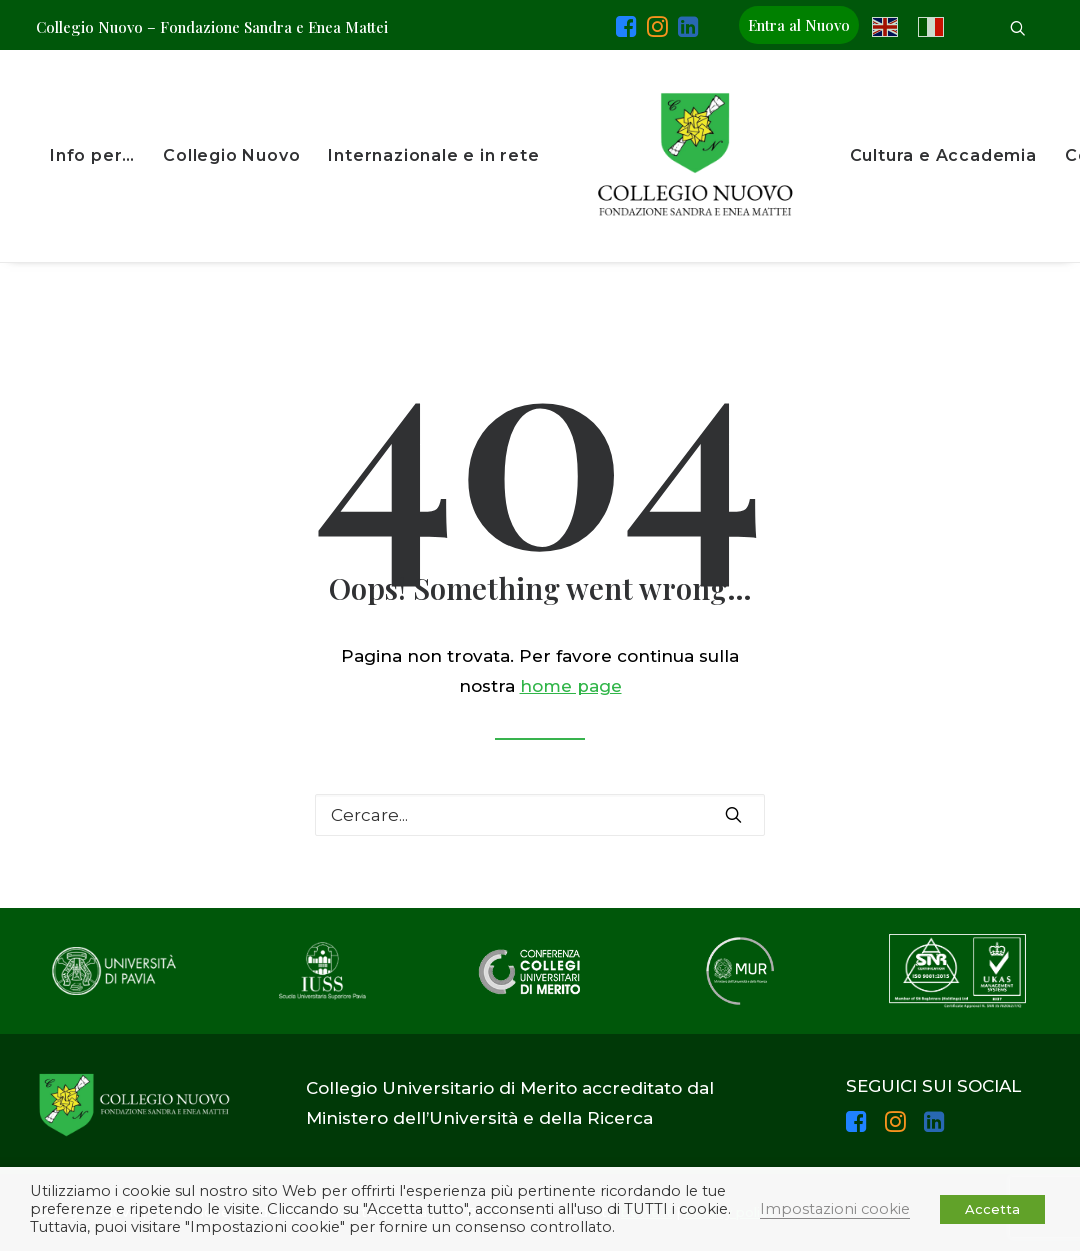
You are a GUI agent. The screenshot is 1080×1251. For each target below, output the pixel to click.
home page (571, 686)
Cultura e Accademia (943, 155)
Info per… (92, 155)
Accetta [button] (992, 1209)
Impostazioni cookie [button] (835, 1209)
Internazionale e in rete (433, 155)
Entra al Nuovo (799, 25)
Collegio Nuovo (231, 155)
